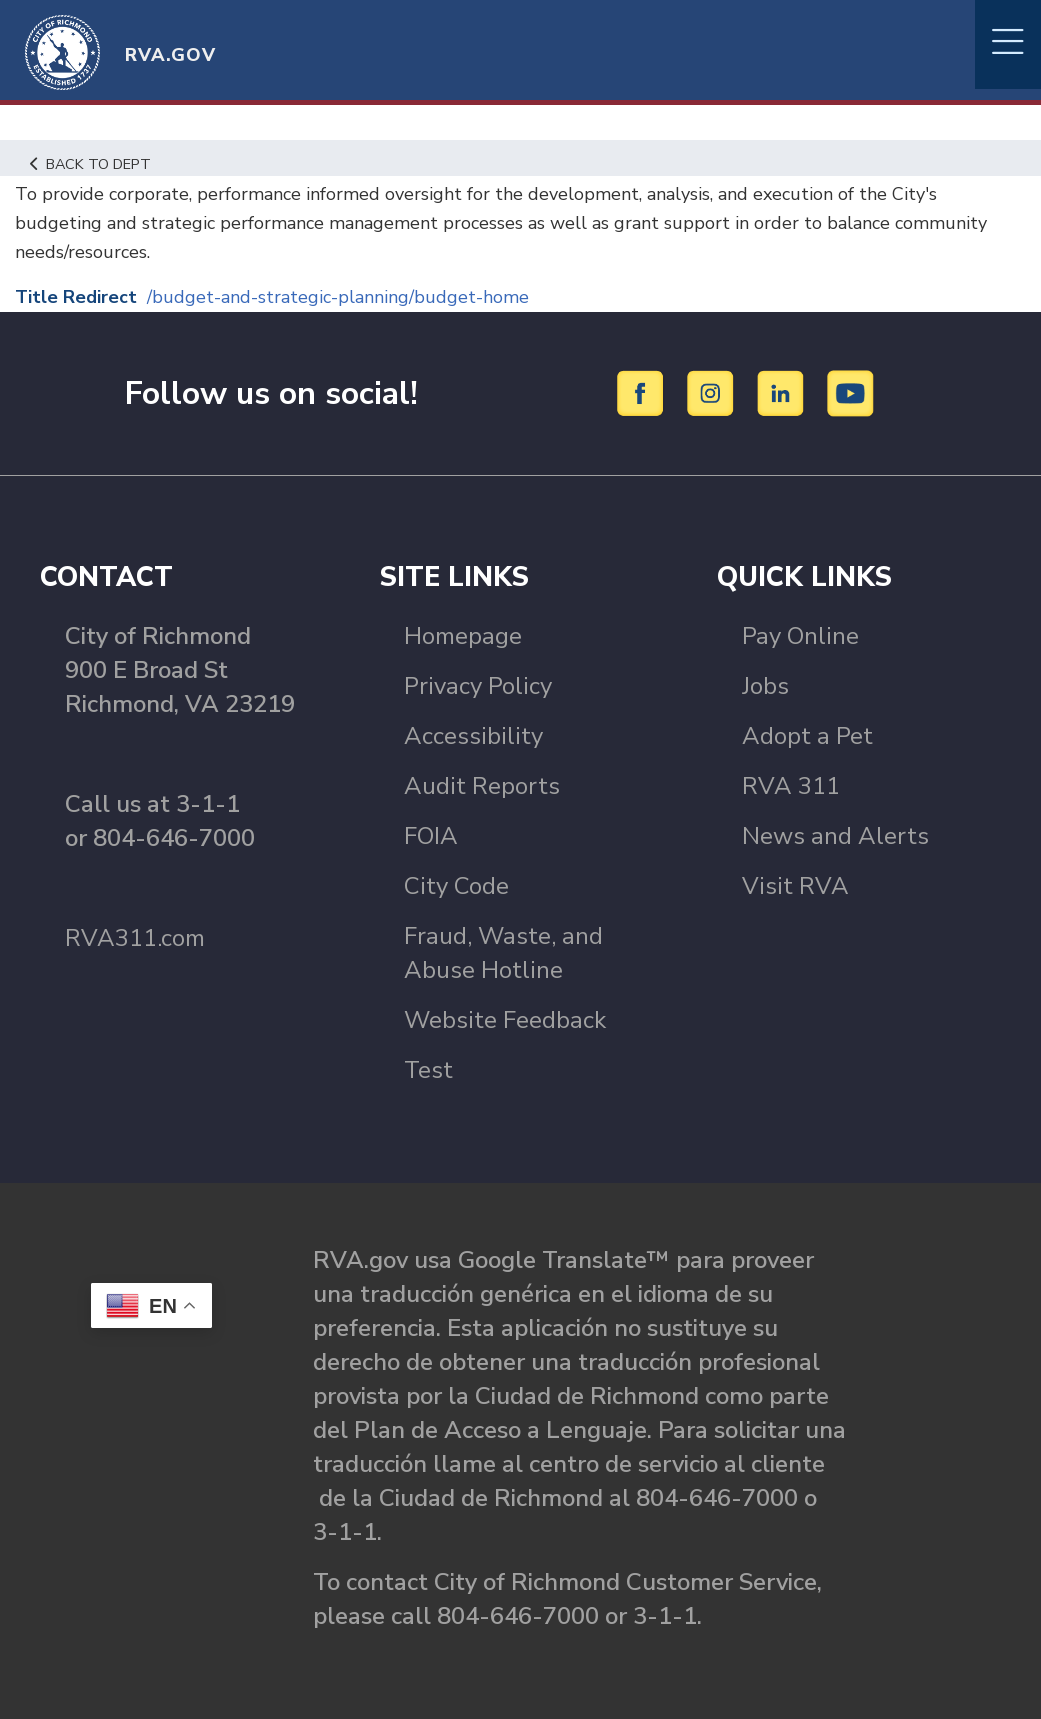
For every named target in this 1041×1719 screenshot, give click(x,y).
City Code (456, 886)
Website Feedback (505, 1020)
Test (428, 1070)
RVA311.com (135, 938)
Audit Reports (482, 786)
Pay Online (800, 636)
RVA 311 (791, 786)
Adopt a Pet (807, 736)
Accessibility (473, 736)
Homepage (463, 636)
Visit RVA (795, 886)
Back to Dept (90, 164)
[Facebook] (643, 392)
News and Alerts (835, 836)
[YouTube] (851, 392)
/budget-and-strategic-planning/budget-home (338, 297)
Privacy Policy (478, 686)
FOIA (431, 836)
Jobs (765, 686)
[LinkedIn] (783, 392)
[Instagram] (713, 392)
